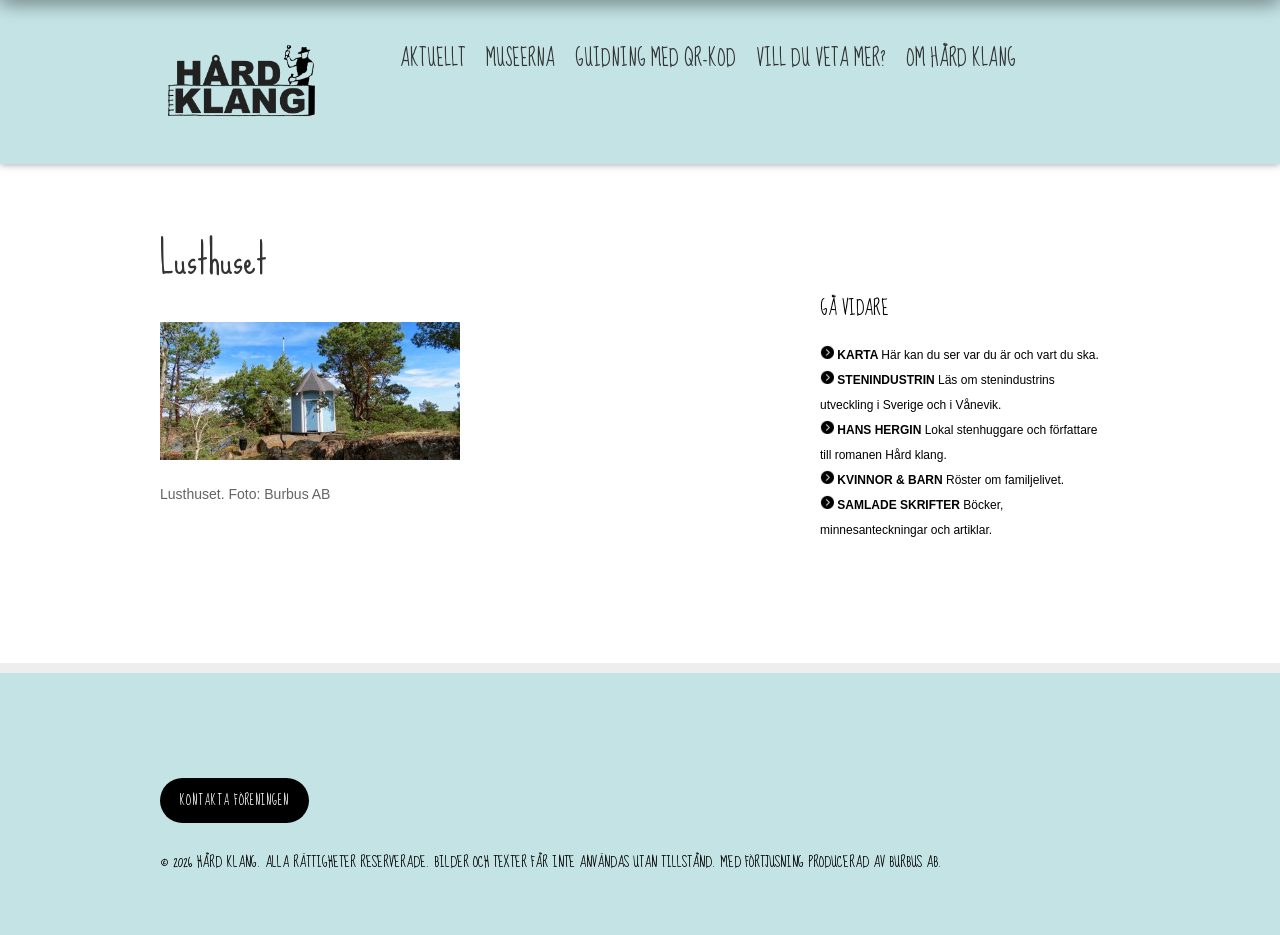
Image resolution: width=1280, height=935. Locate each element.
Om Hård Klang (961, 58)
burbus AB (913, 862)
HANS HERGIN (879, 430)
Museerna (520, 58)
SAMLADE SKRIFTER (898, 505)
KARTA (857, 355)
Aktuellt (433, 58)
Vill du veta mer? (821, 58)
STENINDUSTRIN (885, 380)
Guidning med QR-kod (655, 58)
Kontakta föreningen (234, 800)
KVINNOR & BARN (889, 480)
